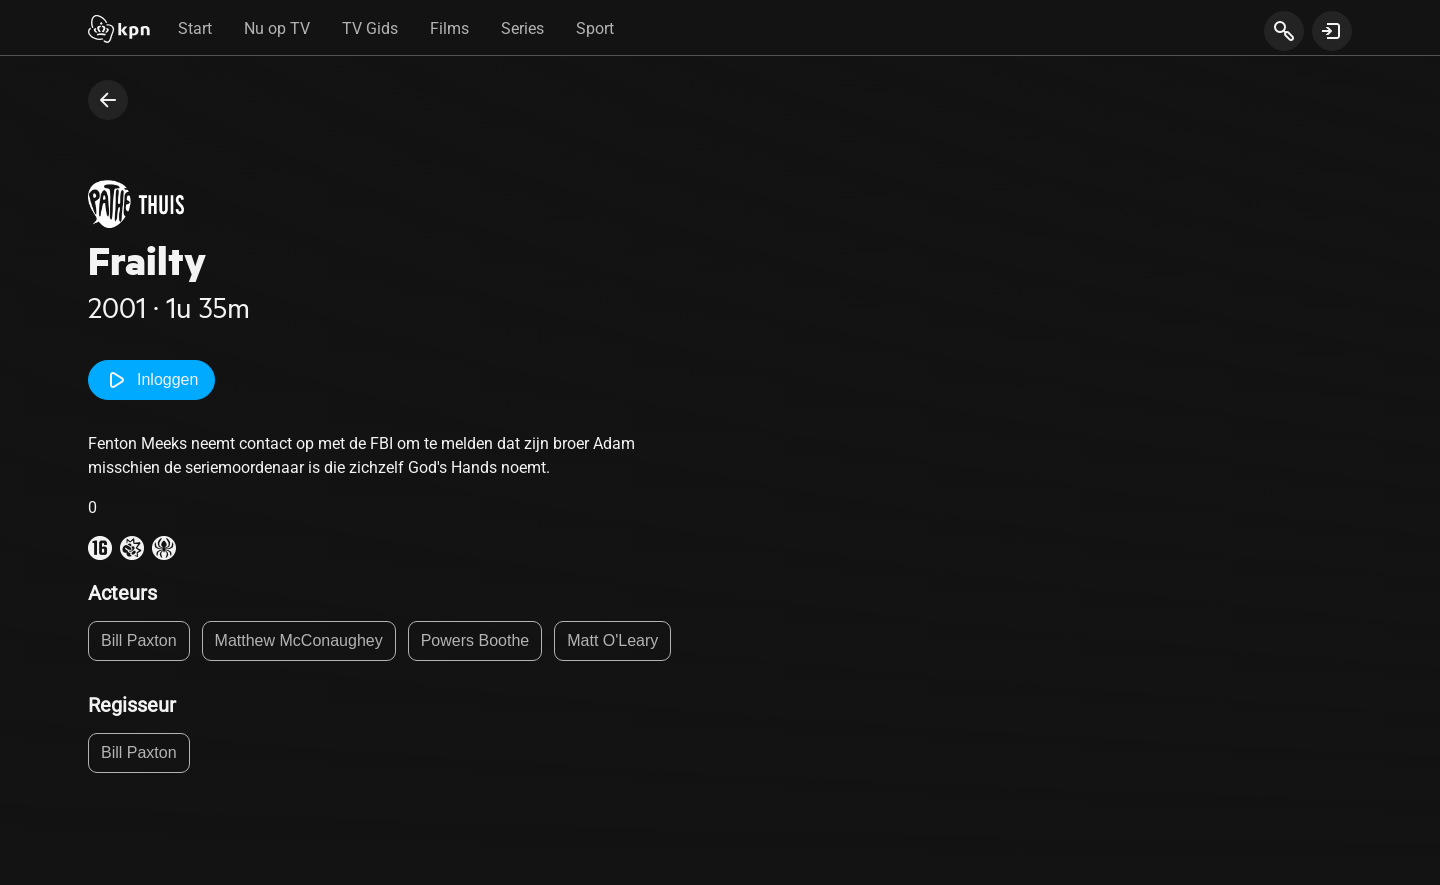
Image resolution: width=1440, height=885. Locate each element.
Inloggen (151, 380)
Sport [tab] (595, 28)
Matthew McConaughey (299, 640)
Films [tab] (449, 28)
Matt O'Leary (612, 640)
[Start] (119, 31)
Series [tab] (522, 28)
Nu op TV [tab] (277, 28)
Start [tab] (195, 28)
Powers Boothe (475, 640)
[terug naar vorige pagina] (108, 100)
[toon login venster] (1332, 31)
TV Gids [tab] (370, 28)
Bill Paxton (139, 640)
